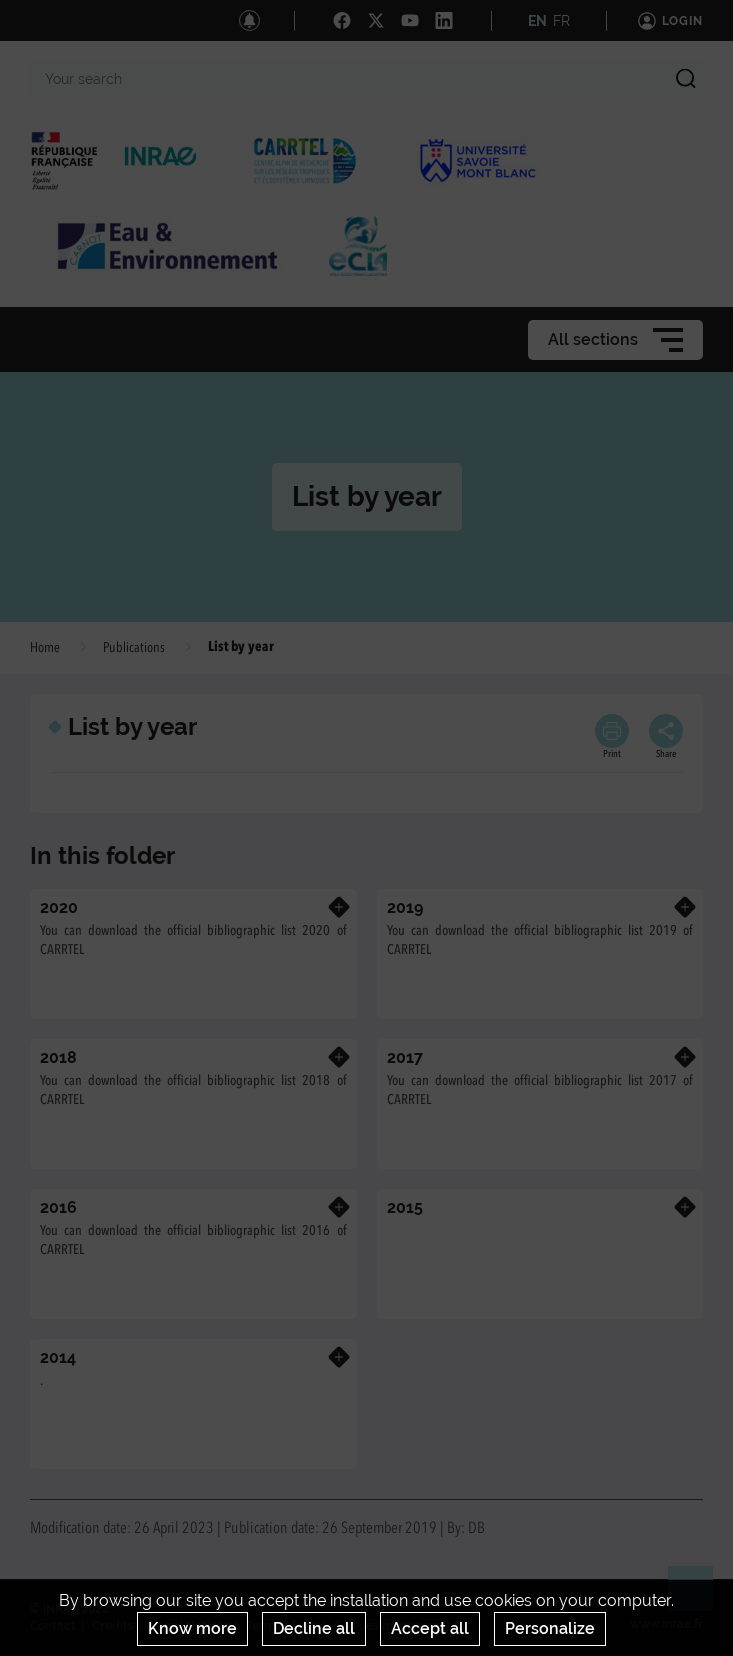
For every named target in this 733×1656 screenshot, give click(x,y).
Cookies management (396, 1626)
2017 (405, 1057)
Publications (134, 648)
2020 (59, 907)
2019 (405, 907)
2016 (58, 1207)
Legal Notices (190, 1626)
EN (537, 21)
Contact (53, 1626)
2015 (405, 1207)
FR (561, 21)
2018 (58, 1057)
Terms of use (282, 1626)
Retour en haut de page (699, 1597)
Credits (113, 1626)
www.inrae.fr (666, 1624)
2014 (58, 1357)
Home (45, 648)
